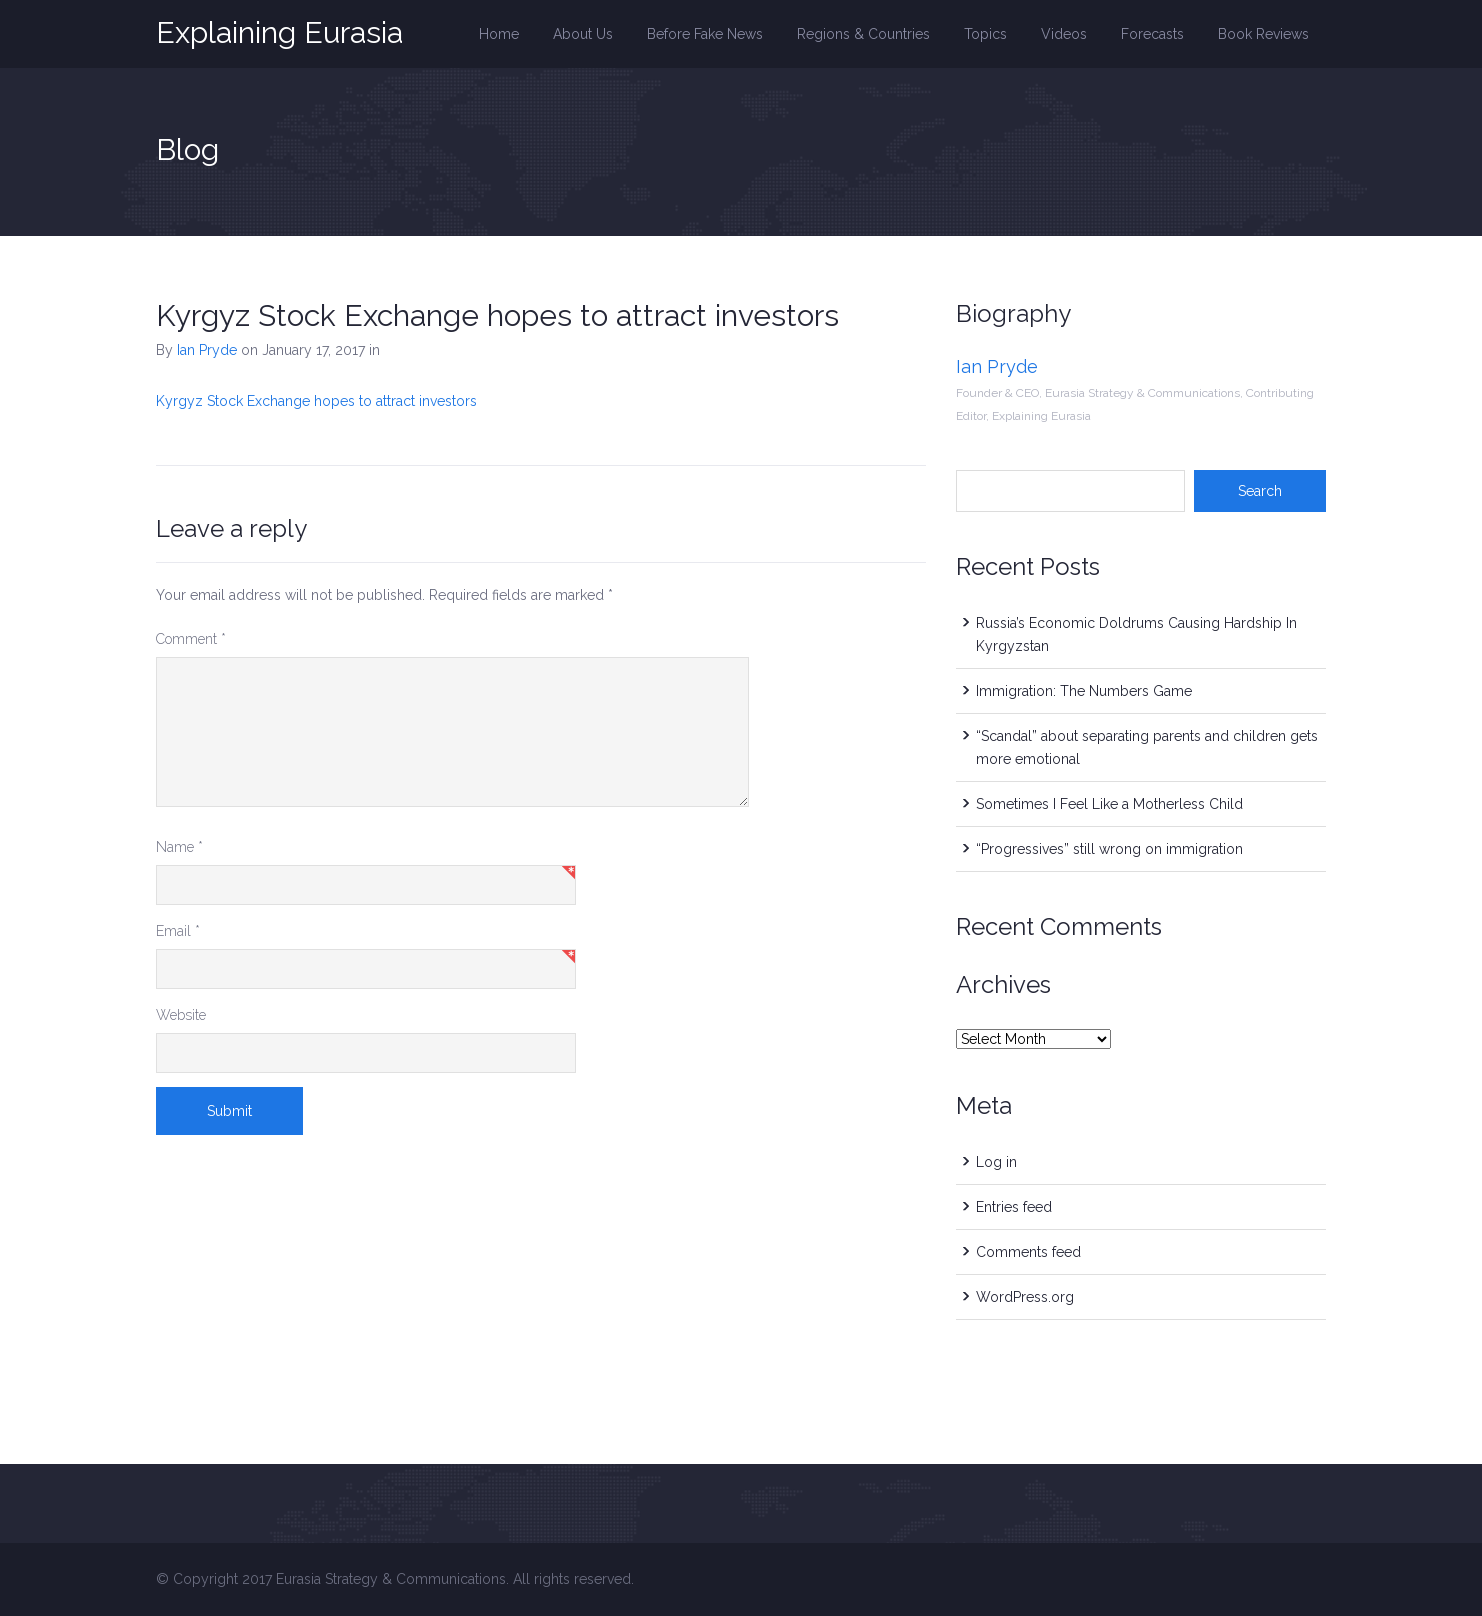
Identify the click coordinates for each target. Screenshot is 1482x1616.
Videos (1064, 34)
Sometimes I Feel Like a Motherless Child (1109, 804)
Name (179, 847)
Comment (191, 639)
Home (499, 34)
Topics (985, 34)
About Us (583, 34)
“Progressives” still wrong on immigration (1109, 849)
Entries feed (1014, 1207)
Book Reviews (1263, 34)
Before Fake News (705, 34)
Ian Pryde (207, 350)
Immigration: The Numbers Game (1084, 691)
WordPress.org (1025, 1297)
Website (181, 1015)
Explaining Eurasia (279, 33)
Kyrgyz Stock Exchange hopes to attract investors (497, 315)
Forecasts (1152, 34)
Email (178, 931)
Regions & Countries (863, 34)
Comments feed (1028, 1252)
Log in (996, 1162)
